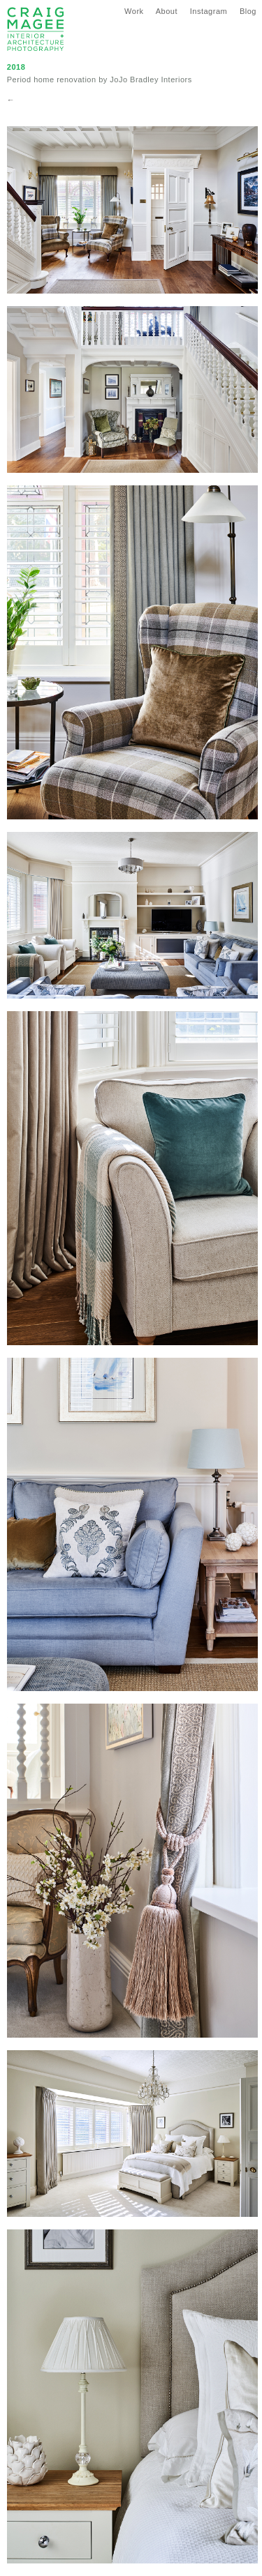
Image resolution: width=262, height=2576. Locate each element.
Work (133, 11)
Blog (248, 11)
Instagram (208, 11)
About (166, 11)
